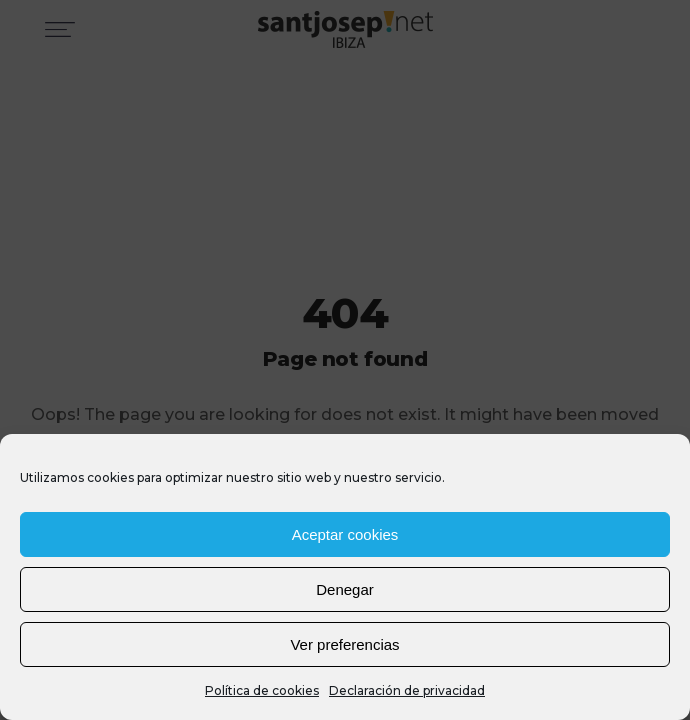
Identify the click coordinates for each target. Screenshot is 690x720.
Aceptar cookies (345, 534)
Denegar (345, 589)
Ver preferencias (344, 644)
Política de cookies (262, 690)
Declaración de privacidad (407, 690)
